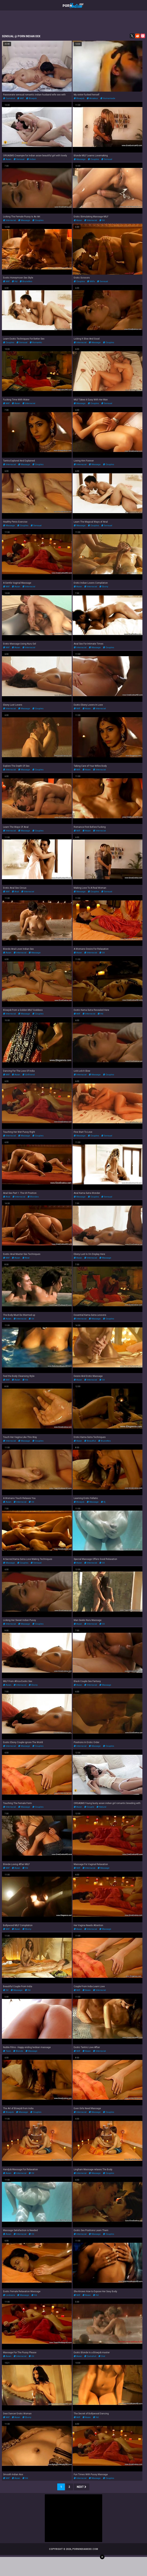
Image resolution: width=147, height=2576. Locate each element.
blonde (18, 2051)
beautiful (90, 1441)
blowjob (31, 98)
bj (103, 1502)
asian (7, 159)
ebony (103, 586)
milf (20, 98)
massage (80, 159)
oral (101, 2356)
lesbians (9, 2295)
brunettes (26, 281)
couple (89, 1807)
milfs (91, 281)
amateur (92, 98)
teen (7, 2051)
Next (81, 2486)
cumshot (9, 98)
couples (93, 159)
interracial (9, 220)
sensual (19, 159)
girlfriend (28, 1074)
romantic (36, 342)
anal (15, 891)
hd (14, 281)
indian (31, 159)
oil (102, 220)
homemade (107, 98)
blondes (33, 1197)
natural (101, 1807)
